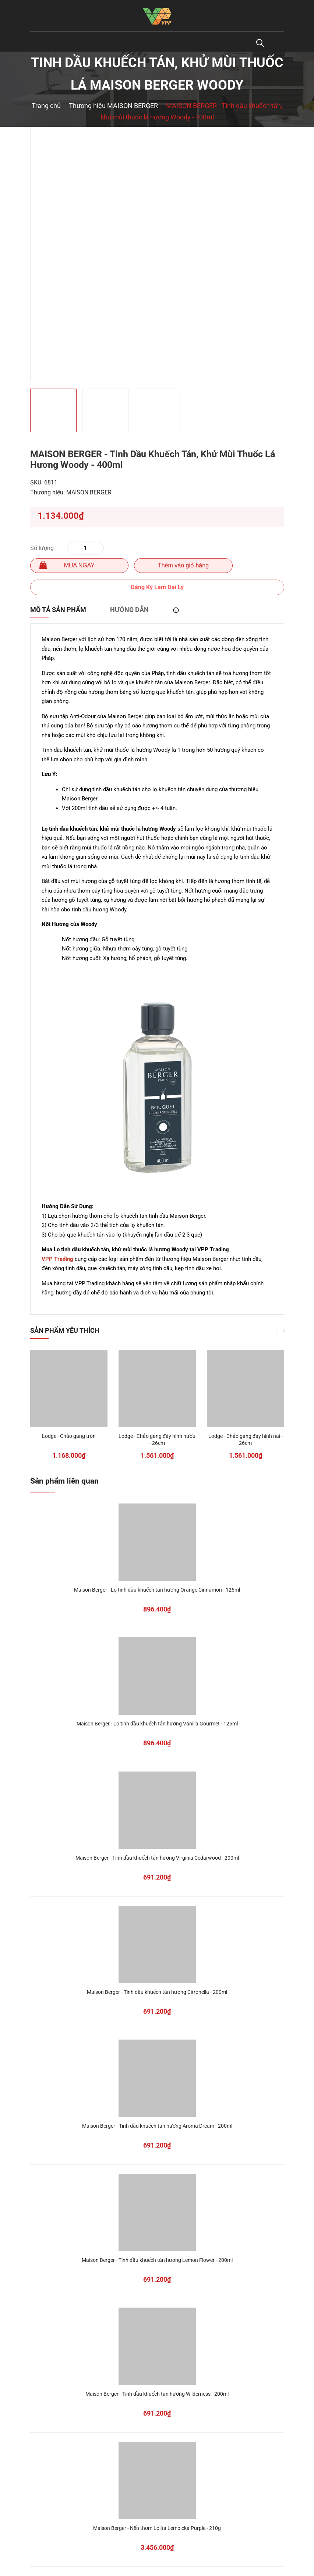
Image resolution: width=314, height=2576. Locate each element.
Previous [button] (276, 1331)
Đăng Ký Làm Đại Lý (157, 587)
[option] (157, 254)
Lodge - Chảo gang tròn (69, 1436)
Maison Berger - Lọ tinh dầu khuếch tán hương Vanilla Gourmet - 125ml (157, 1724)
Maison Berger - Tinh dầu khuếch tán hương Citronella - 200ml (157, 1992)
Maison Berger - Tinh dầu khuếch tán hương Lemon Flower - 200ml (157, 2260)
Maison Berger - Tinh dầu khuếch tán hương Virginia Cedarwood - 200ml (157, 1858)
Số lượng (42, 548)
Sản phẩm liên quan (64, 1481)
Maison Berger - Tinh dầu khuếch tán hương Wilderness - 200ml (157, 2394)
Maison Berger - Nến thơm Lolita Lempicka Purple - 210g (157, 2528)
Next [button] (284, 1331)
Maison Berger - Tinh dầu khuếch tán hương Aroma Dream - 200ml (157, 2126)
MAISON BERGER (89, 492)
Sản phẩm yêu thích (64, 1330)
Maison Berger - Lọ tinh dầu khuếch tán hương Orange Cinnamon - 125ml (157, 1590)
